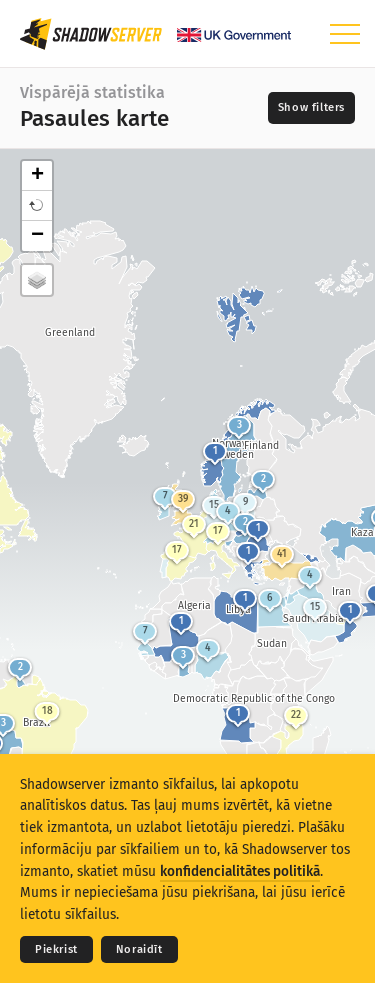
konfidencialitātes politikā (240, 871)
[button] (37, 206)
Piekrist (56, 949)
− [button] (37, 236)
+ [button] (37, 176)
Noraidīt (139, 949)
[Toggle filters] (311, 108)
